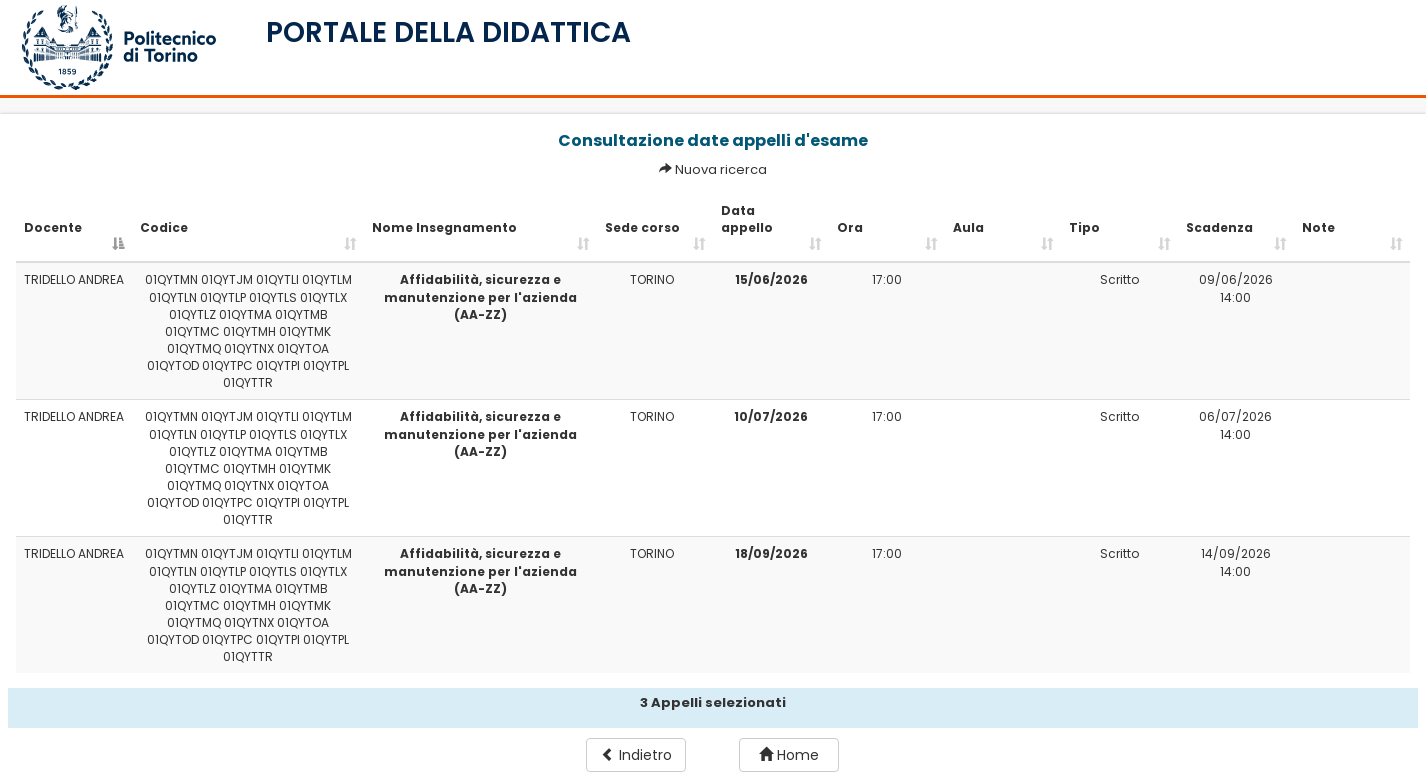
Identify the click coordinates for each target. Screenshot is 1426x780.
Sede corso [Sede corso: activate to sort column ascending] (642, 227)
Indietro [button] (636, 755)
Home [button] (789, 755)
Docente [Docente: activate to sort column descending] (53, 227)
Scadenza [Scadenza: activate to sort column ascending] (1219, 227)
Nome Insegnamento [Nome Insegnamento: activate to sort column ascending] (444, 227)
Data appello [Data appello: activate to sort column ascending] (747, 219)
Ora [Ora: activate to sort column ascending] (850, 227)
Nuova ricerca (721, 169)
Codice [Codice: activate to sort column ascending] (164, 227)
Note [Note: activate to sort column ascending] (1318, 227)
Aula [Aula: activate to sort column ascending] (968, 227)
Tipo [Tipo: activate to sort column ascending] (1084, 227)
